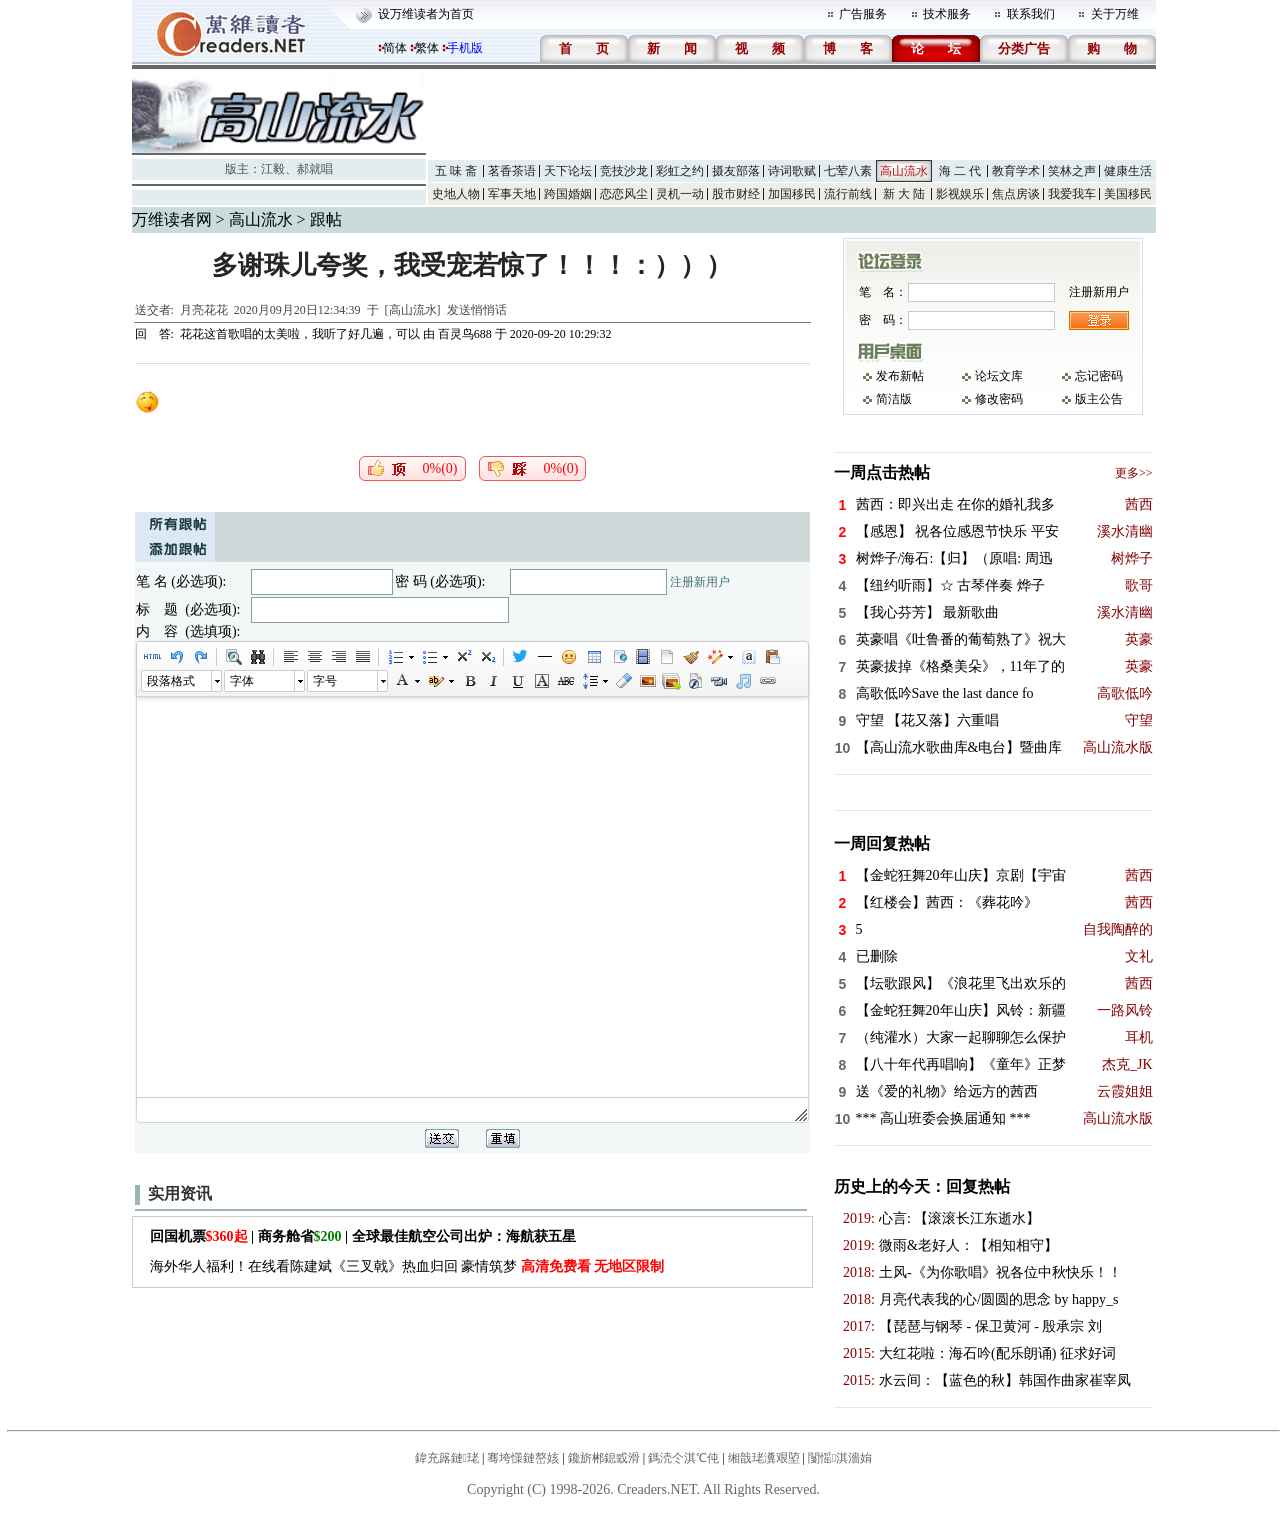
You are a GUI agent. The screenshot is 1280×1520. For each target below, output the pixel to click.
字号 (325, 681)
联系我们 (1031, 14)
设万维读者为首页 (426, 14)
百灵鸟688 (465, 334)
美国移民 (1128, 194)
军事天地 (512, 194)
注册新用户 (700, 582)
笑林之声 (1072, 171)
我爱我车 (1072, 194)
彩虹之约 (680, 171)
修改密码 (999, 399)
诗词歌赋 (792, 171)
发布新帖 (900, 376)
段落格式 (171, 681)
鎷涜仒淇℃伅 (683, 1458)
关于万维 (1115, 14)
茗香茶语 (512, 171)
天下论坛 (568, 171)
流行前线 (848, 194)
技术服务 (947, 14)
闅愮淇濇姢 (840, 1458)
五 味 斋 (456, 171)
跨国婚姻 (568, 194)
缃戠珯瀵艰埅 (764, 1458)
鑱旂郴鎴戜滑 (604, 1458)
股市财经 (736, 194)
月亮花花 (204, 310)
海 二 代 (960, 171)
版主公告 (1099, 399)
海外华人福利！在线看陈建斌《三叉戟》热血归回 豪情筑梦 (407, 1266)
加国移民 (792, 194)
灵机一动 (680, 194)
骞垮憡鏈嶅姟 (523, 1458)
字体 (242, 681)
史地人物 (456, 194)
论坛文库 (999, 376)
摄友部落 (736, 171)
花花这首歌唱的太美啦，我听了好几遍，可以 (300, 334)
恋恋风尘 (624, 194)
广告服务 (863, 14)
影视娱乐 (960, 194)
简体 (395, 48)
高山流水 (904, 171)
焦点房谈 (1016, 194)
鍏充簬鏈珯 (447, 1458)
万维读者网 (172, 219)
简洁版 (894, 399)
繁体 (427, 48)
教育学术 (1016, 171)
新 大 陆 (904, 194)
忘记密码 (1099, 376)
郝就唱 (315, 169)
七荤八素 (848, 171)
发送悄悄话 (477, 310)
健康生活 (1128, 171)
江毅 (273, 169)
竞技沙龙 (624, 171)
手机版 (465, 48)
